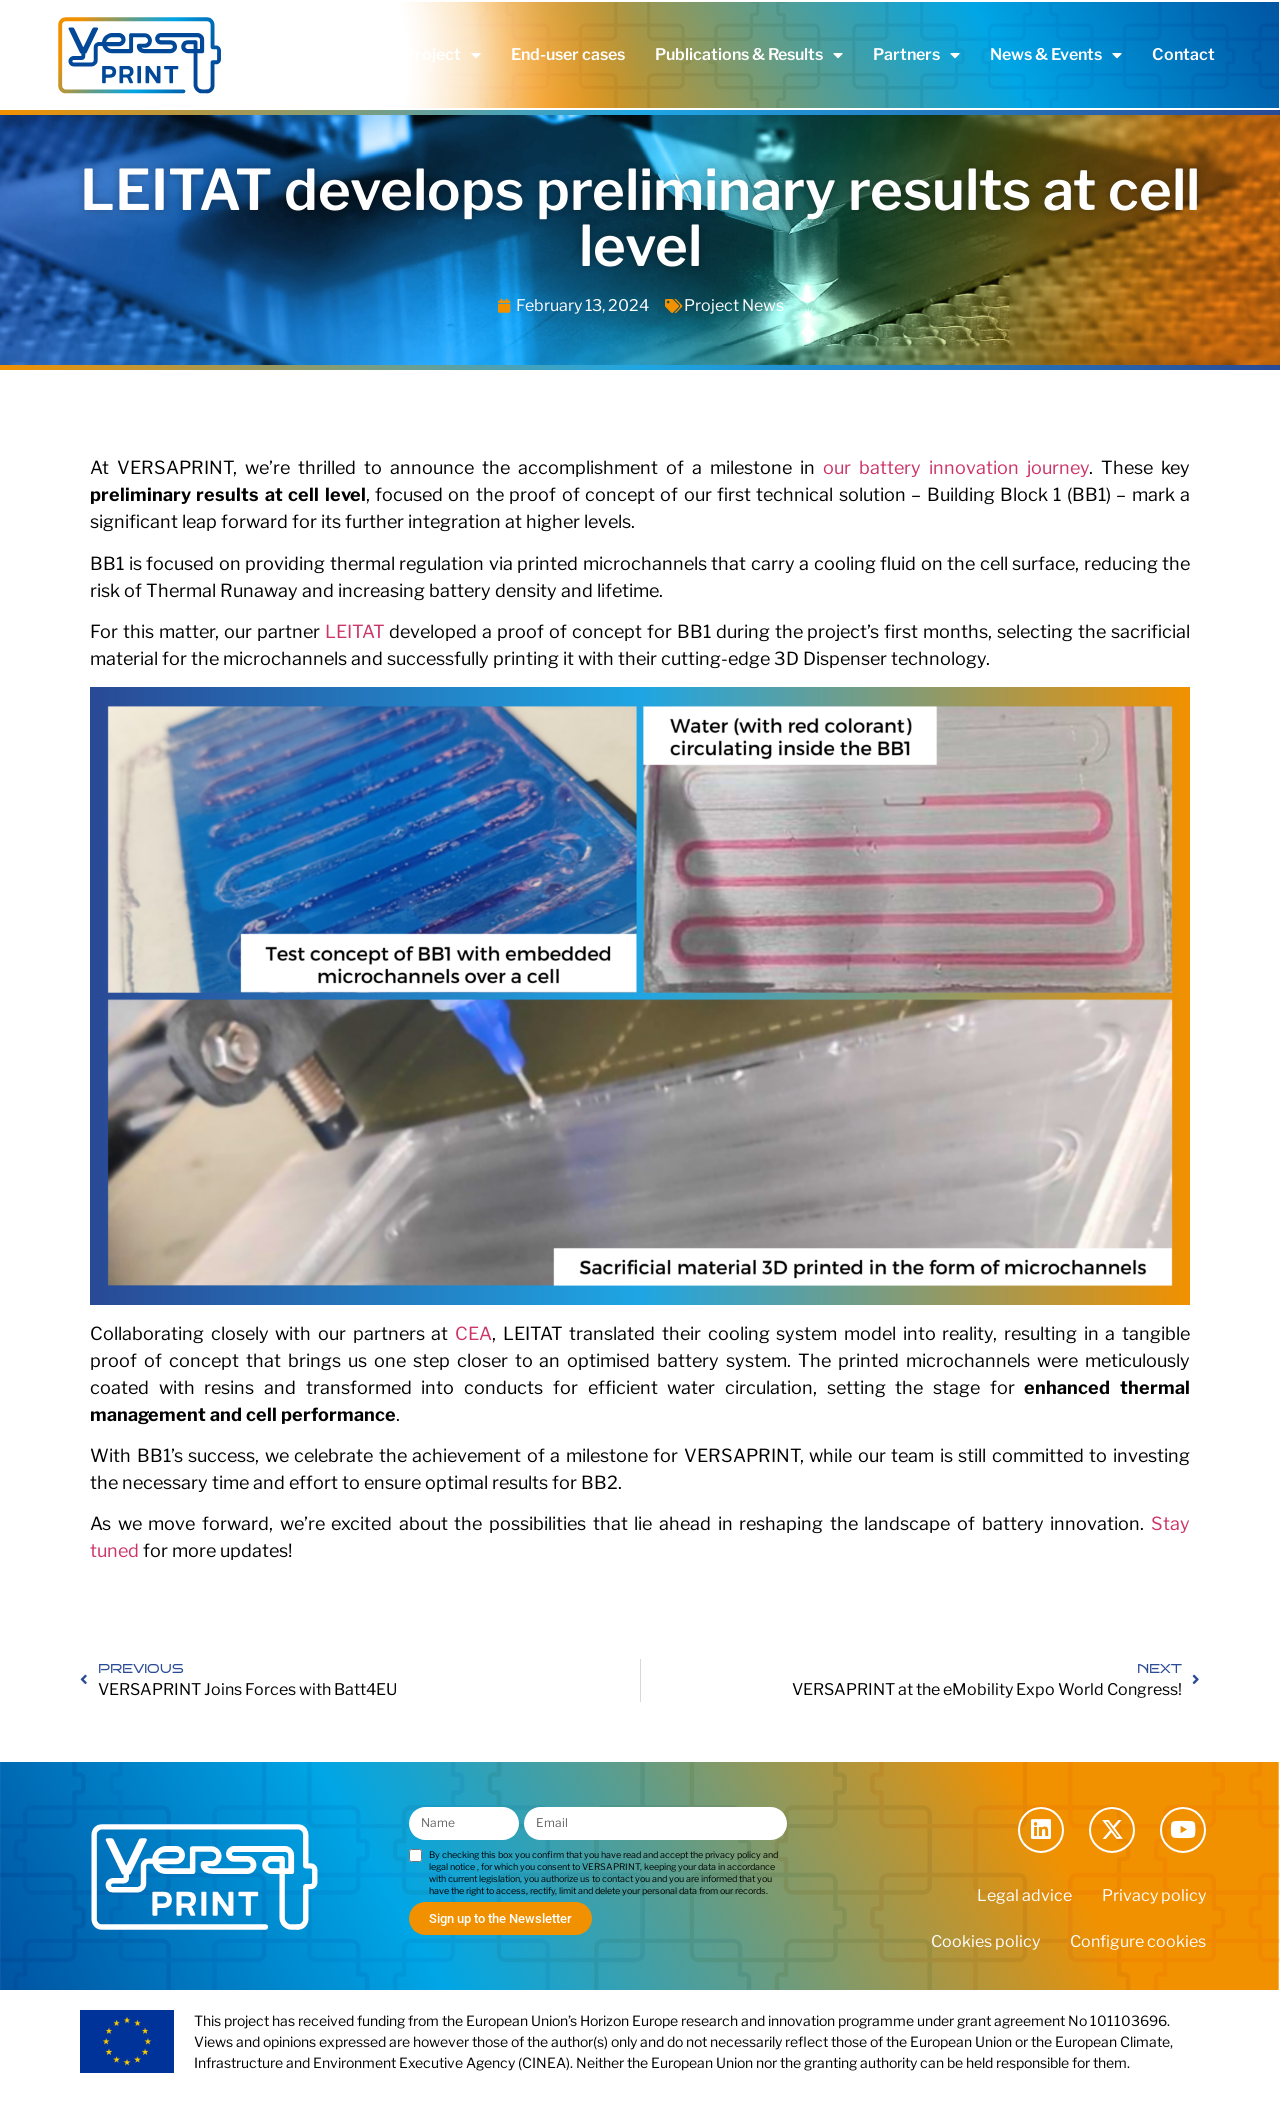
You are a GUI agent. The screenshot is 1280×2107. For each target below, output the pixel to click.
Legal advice (1024, 1895)
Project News (734, 305)
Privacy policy (1154, 1895)
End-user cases (568, 54)
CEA (473, 1333)
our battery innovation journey (956, 467)
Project (442, 55)
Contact (1183, 54)
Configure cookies (1138, 1941)
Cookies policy (985, 1941)
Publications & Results (749, 55)
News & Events (1056, 55)
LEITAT (355, 631)
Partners (916, 55)
